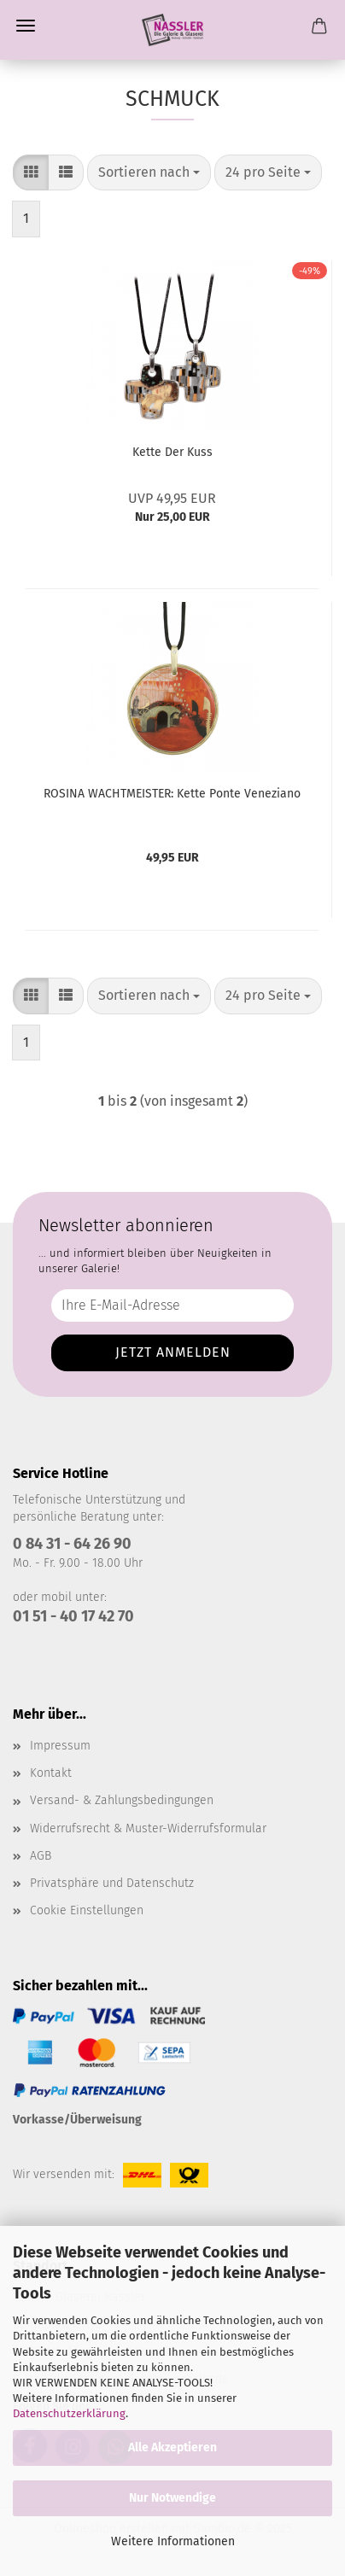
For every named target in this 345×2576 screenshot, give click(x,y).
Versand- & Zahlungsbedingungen (121, 1800)
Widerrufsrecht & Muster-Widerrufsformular (148, 1828)
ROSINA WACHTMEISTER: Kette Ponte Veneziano (172, 793)
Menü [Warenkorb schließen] (25, 25)
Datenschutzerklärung (69, 2413)
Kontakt (51, 1773)
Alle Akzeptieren (172, 2447)
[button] (31, 173)
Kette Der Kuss (172, 452)
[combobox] (149, 173)
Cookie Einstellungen (86, 1910)
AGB (40, 1856)
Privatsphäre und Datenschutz (112, 1883)
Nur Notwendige (172, 2498)
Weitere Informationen (173, 2541)
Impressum (60, 1745)
